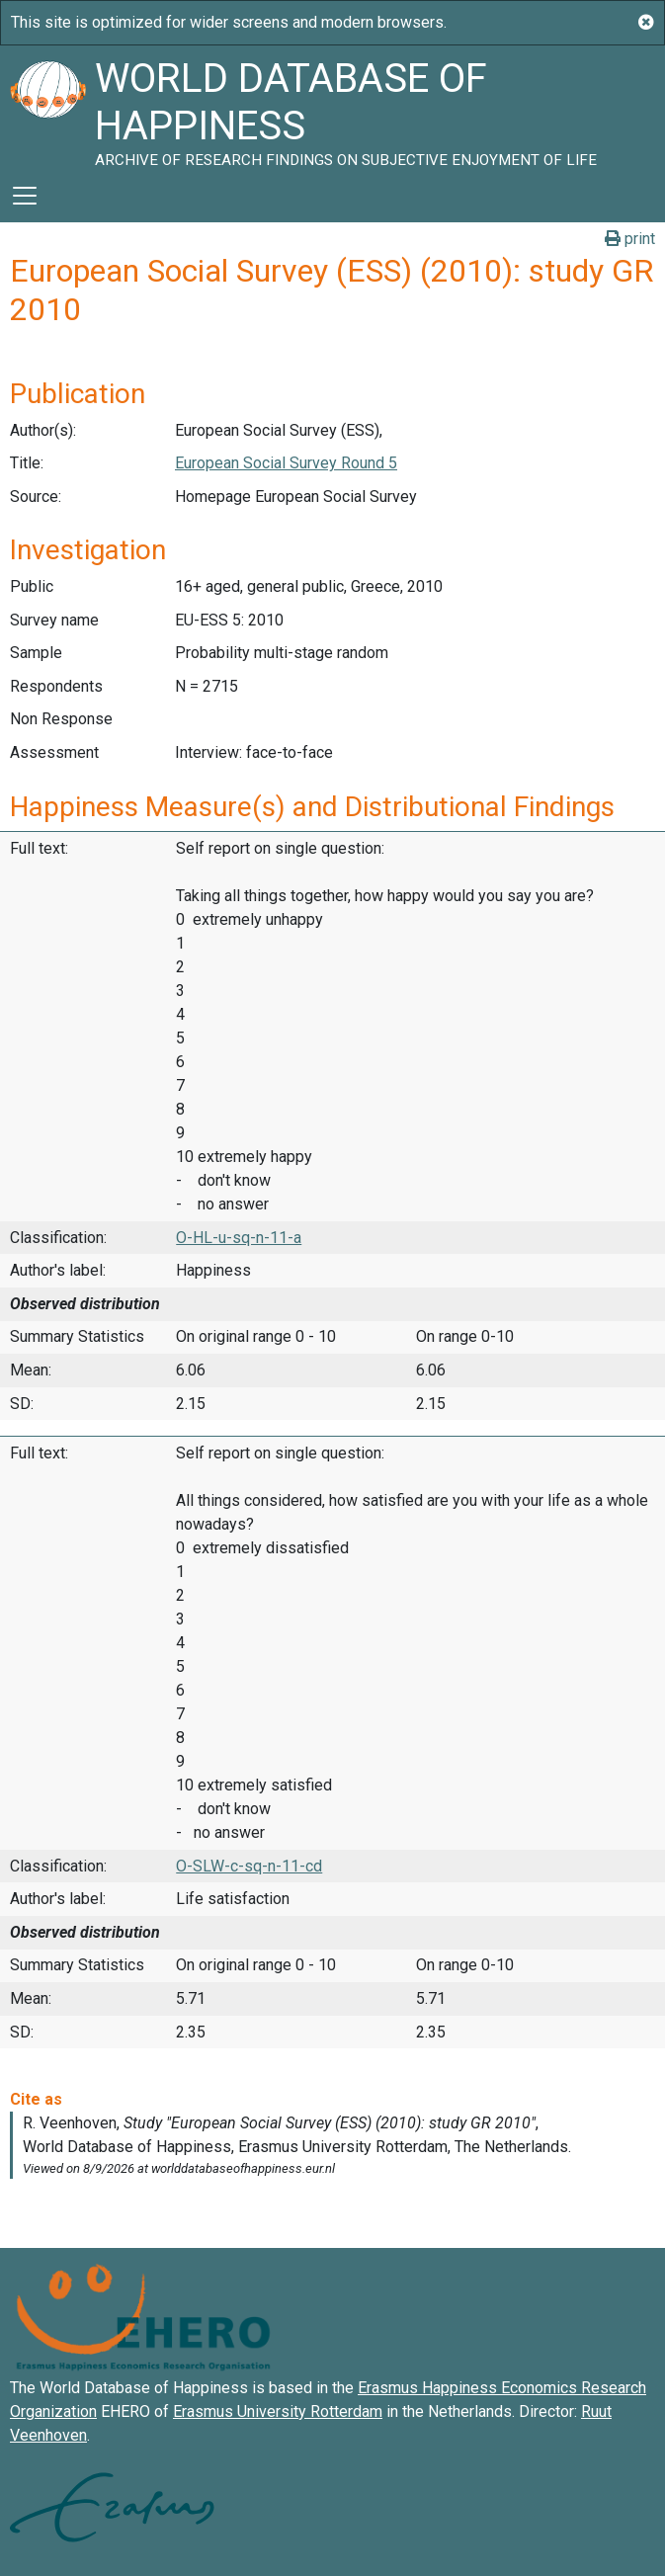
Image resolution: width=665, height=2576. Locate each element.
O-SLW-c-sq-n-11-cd (249, 1866)
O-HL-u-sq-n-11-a (238, 1237)
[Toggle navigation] (25, 195)
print (630, 238)
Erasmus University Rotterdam (277, 2411)
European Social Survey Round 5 (286, 463)
